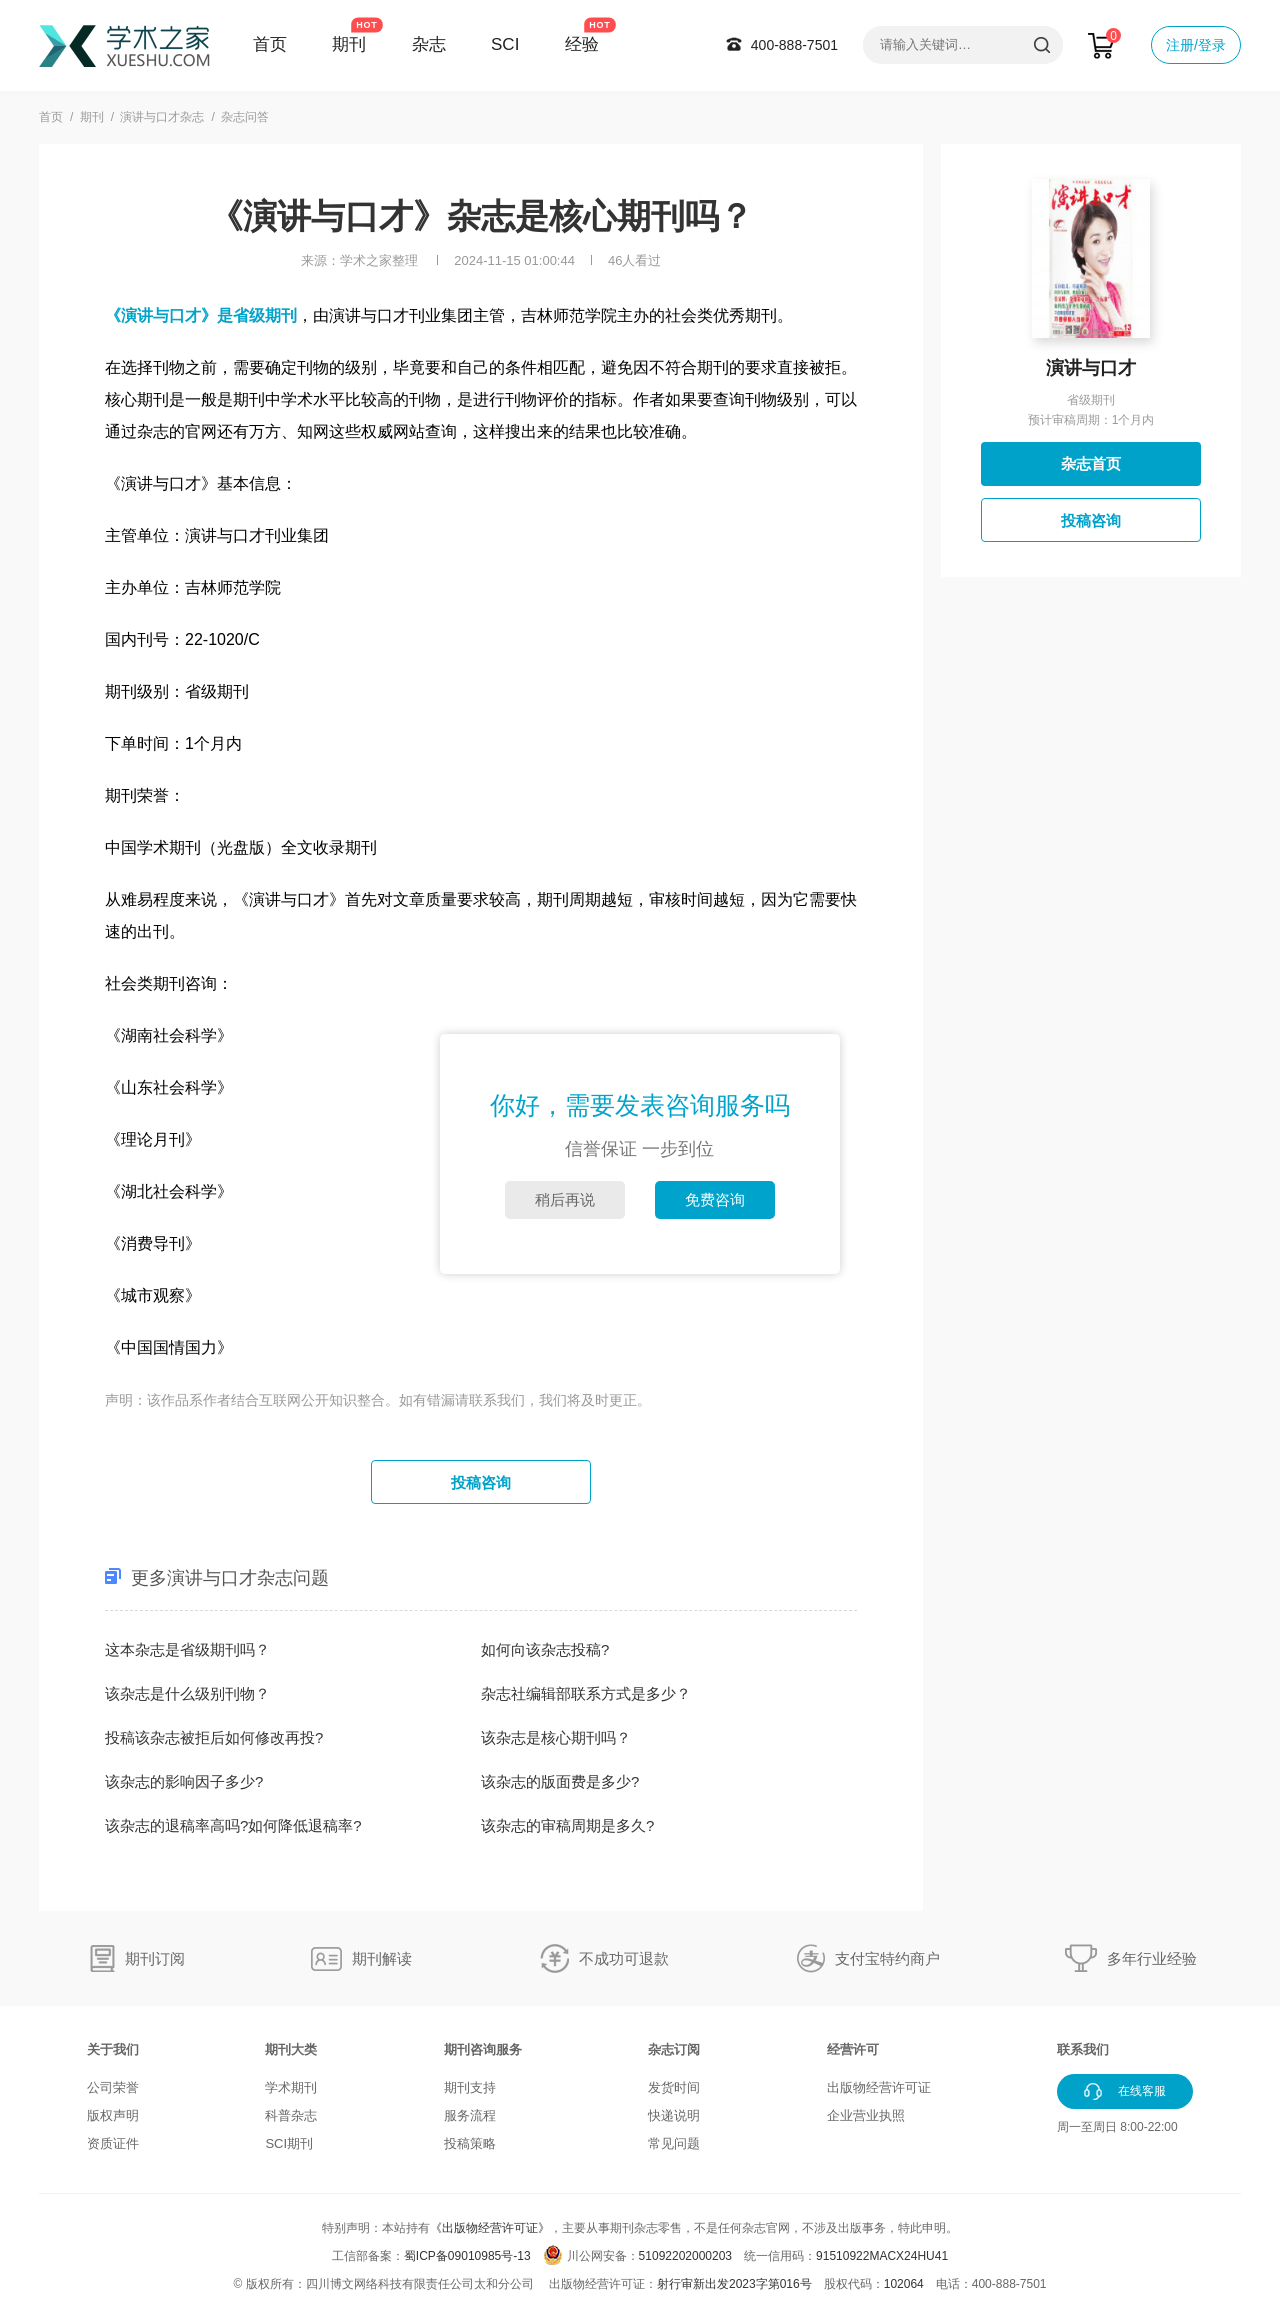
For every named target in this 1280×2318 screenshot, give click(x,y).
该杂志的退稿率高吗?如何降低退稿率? (233, 1825)
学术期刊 (291, 2087)
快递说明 (674, 2115)
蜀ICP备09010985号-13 (467, 2256)
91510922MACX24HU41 (882, 2256)
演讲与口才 (1091, 368)
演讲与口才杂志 (162, 117)
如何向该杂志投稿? (545, 1649)
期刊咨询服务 (483, 2049)
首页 (270, 44)
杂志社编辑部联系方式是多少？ (586, 1693)
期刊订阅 (155, 1958)
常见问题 (674, 2143)
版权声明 (113, 2115)
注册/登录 (1196, 45)
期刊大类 (291, 2049)
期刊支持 (470, 2087)
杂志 (429, 44)
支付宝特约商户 (887, 1958)
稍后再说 (565, 1199)
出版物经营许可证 (879, 2087)
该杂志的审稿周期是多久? (567, 1825)
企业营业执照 (866, 2115)
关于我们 (113, 2049)
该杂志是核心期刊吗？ (556, 1737)
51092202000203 (685, 2256)
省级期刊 (1091, 400)
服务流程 (470, 2115)
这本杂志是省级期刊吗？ (187, 1649)
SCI (505, 44)
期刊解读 (382, 1958)
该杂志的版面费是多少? (560, 1781)
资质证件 (113, 2143)
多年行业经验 (1152, 1958)
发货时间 (674, 2087)
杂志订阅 (674, 2049)
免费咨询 (715, 1199)
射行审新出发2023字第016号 (734, 2284)
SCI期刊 (289, 2143)
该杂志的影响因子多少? (184, 1781)
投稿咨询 (481, 1482)
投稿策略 (470, 2143)
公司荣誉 (113, 2087)
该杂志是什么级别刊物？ (187, 1693)
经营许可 (853, 2049)
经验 (582, 44)
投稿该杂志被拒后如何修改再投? (214, 1737)
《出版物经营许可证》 (490, 2228)
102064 (904, 2284)
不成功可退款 (624, 1958)
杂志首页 (1091, 463)
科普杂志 (291, 2115)
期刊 (349, 44)
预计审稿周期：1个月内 (1091, 420)
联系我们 (1083, 2049)
